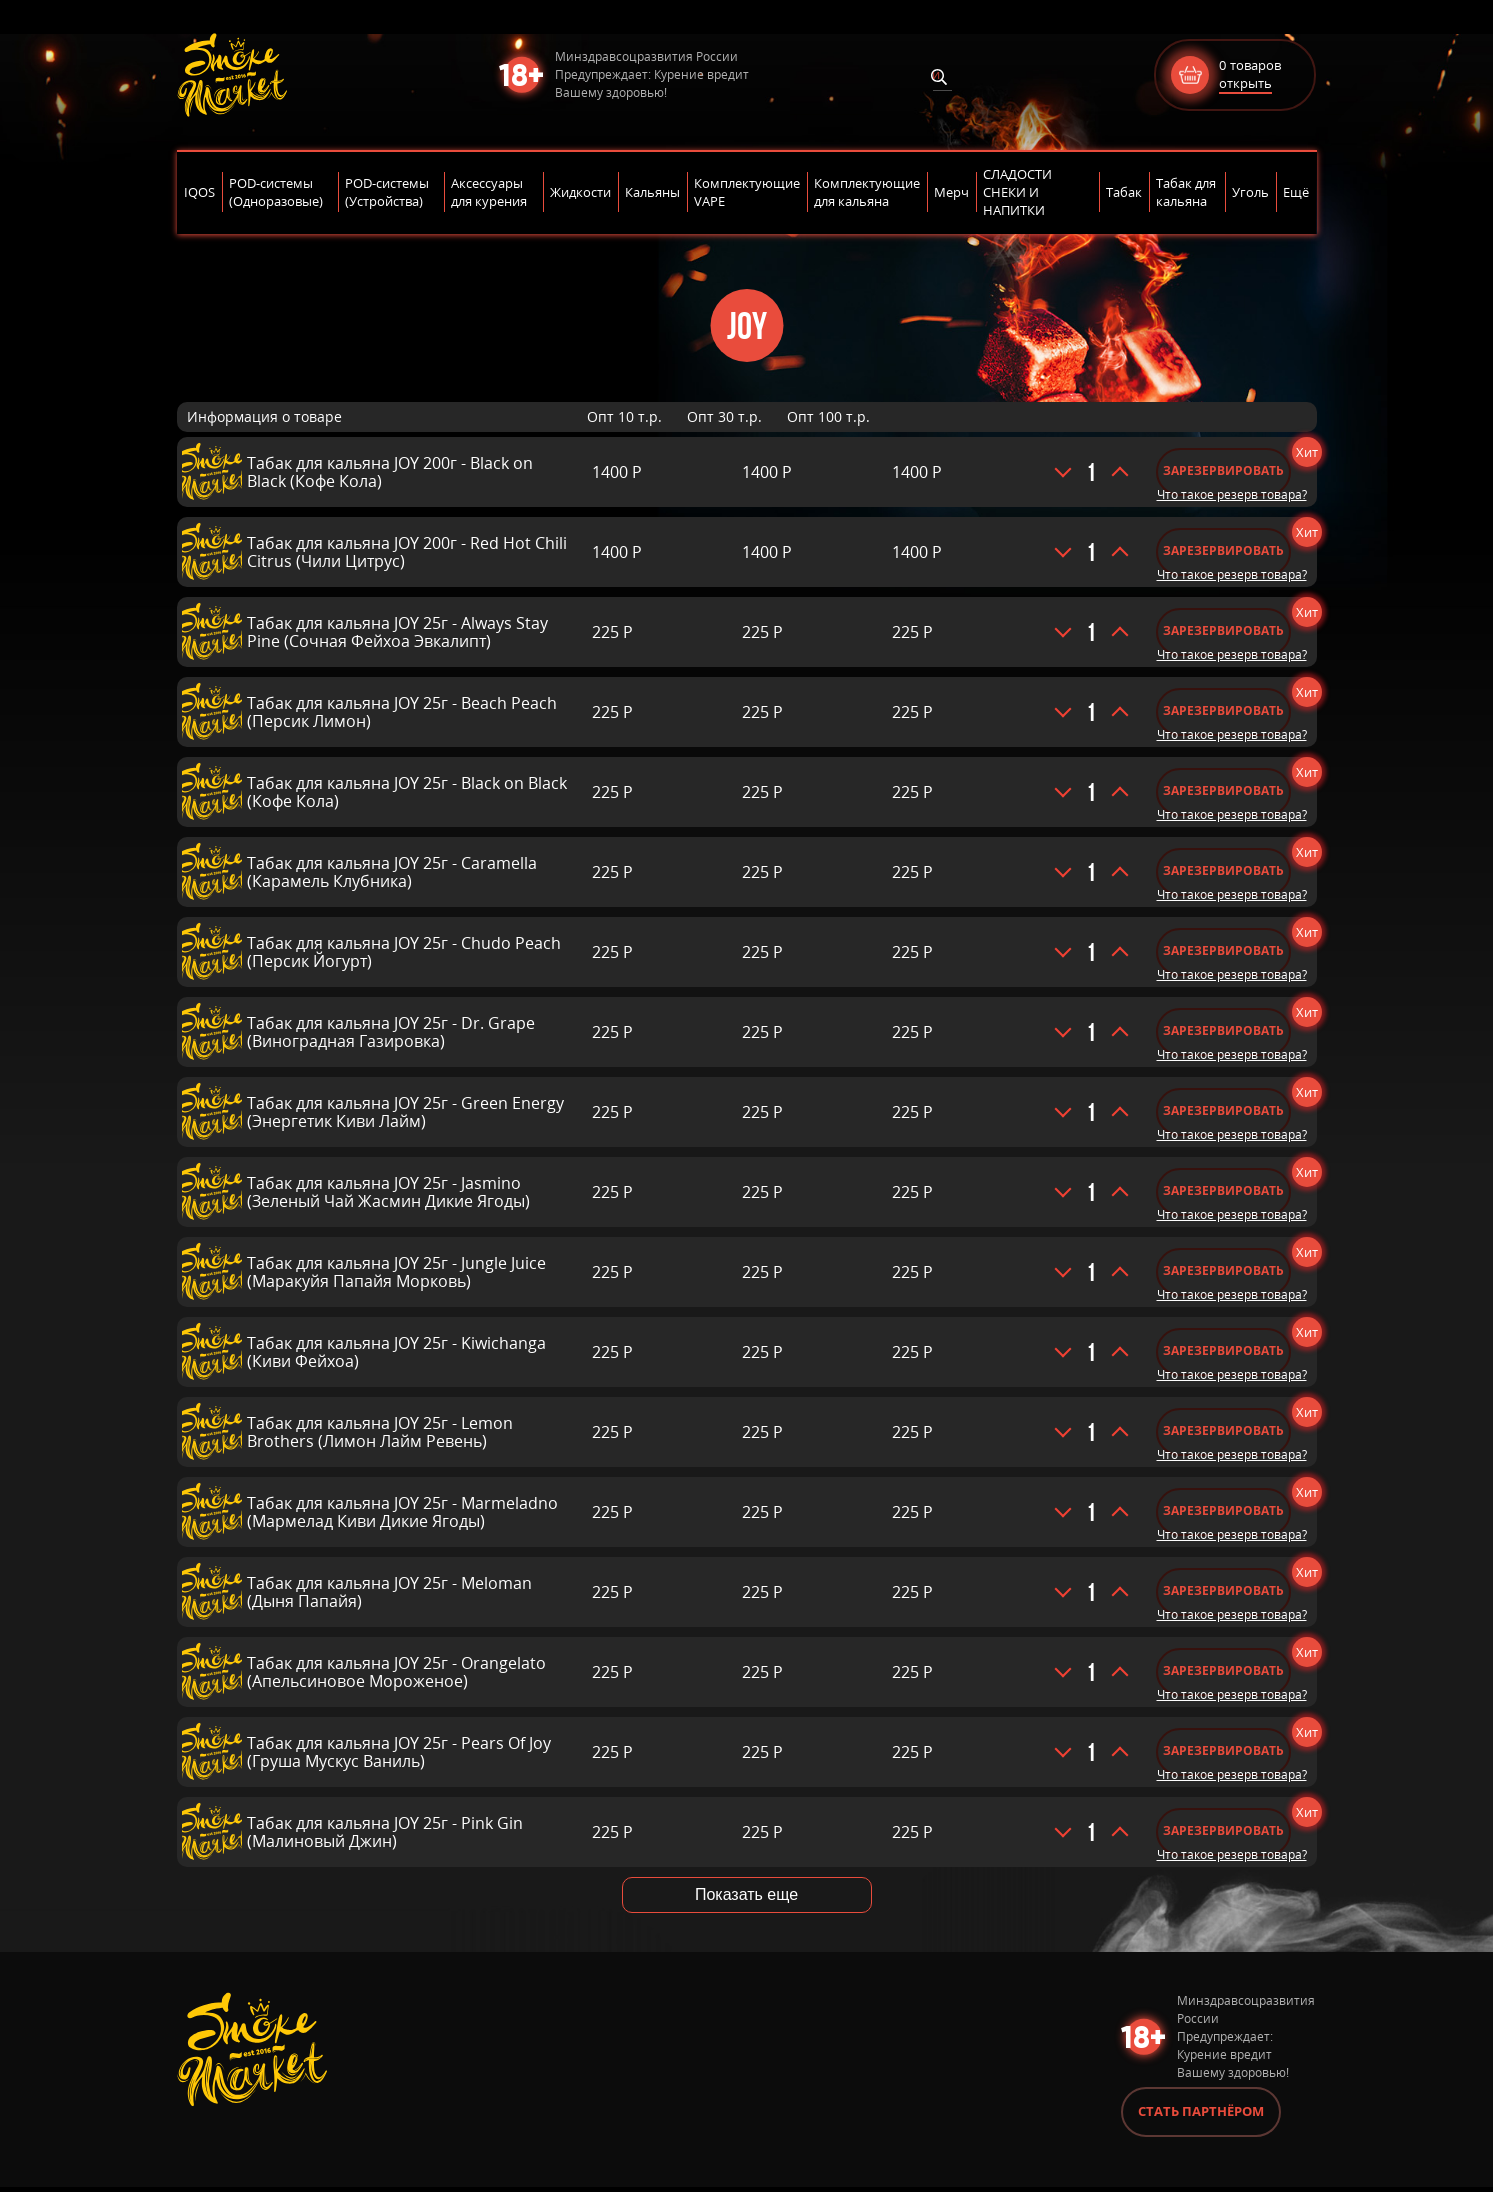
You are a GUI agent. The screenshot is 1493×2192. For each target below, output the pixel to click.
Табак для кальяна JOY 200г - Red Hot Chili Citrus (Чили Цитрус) (407, 552)
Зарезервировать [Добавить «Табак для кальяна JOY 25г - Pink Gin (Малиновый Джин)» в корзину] (1228, 1830)
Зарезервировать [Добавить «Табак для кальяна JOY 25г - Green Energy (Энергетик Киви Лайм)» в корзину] (1228, 1110)
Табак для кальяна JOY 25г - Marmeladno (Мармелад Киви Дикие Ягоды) (402, 1512)
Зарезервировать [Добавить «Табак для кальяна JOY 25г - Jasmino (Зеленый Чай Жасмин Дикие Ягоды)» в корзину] (1228, 1190)
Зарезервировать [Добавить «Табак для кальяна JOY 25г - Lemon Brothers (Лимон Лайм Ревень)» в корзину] (1228, 1430)
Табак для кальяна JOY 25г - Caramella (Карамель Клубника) (392, 872)
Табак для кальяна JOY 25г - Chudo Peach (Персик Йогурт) (404, 952)
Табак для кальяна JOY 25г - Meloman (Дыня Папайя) (389, 1592)
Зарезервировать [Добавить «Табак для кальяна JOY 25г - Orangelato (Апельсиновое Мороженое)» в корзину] (1228, 1670)
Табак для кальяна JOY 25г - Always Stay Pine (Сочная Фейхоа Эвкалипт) (397, 632)
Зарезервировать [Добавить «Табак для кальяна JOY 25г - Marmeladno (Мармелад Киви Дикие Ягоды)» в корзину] (1228, 1510)
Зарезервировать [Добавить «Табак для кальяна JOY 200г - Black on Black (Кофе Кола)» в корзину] (1228, 470)
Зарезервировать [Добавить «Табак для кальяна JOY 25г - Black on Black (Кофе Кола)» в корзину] (1228, 790)
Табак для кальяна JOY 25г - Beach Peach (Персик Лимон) (402, 712)
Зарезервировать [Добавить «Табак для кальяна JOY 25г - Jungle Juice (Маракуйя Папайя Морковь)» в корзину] (1228, 1270)
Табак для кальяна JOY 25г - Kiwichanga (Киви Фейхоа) (396, 1352)
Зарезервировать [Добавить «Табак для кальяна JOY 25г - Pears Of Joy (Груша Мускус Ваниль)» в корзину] (1228, 1750)
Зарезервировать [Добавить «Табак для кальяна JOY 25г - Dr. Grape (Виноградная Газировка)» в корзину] (1228, 1030)
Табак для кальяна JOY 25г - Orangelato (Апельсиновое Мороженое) (396, 1672)
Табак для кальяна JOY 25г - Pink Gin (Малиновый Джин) (385, 1832)
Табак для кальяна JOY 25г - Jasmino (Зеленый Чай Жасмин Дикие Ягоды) (388, 1192)
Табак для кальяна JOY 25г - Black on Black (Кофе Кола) (407, 792)
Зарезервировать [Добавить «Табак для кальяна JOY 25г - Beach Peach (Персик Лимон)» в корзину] (1228, 710)
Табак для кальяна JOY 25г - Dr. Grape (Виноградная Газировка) (391, 1032)
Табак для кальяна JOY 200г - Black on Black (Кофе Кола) (390, 472)
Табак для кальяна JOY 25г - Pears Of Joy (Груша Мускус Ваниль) (399, 1752)
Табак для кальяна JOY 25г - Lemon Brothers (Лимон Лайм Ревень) (380, 1432)
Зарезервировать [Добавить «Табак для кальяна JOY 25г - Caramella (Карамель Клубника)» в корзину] (1228, 870)
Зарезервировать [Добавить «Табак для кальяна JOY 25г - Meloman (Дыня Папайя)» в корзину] (1228, 1590)
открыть (1245, 83)
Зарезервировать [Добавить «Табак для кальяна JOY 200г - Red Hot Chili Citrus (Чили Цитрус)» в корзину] (1228, 550)
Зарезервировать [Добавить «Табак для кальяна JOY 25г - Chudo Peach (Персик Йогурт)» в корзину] (1228, 950)
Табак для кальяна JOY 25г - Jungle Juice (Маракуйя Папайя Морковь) (396, 1272)
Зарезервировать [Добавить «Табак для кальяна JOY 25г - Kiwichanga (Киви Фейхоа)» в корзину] (1228, 1350)
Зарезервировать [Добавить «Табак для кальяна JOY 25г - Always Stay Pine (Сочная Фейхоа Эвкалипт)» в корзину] (1228, 630)
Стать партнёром (1201, 2116)
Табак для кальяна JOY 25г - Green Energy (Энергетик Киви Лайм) (405, 1112)
